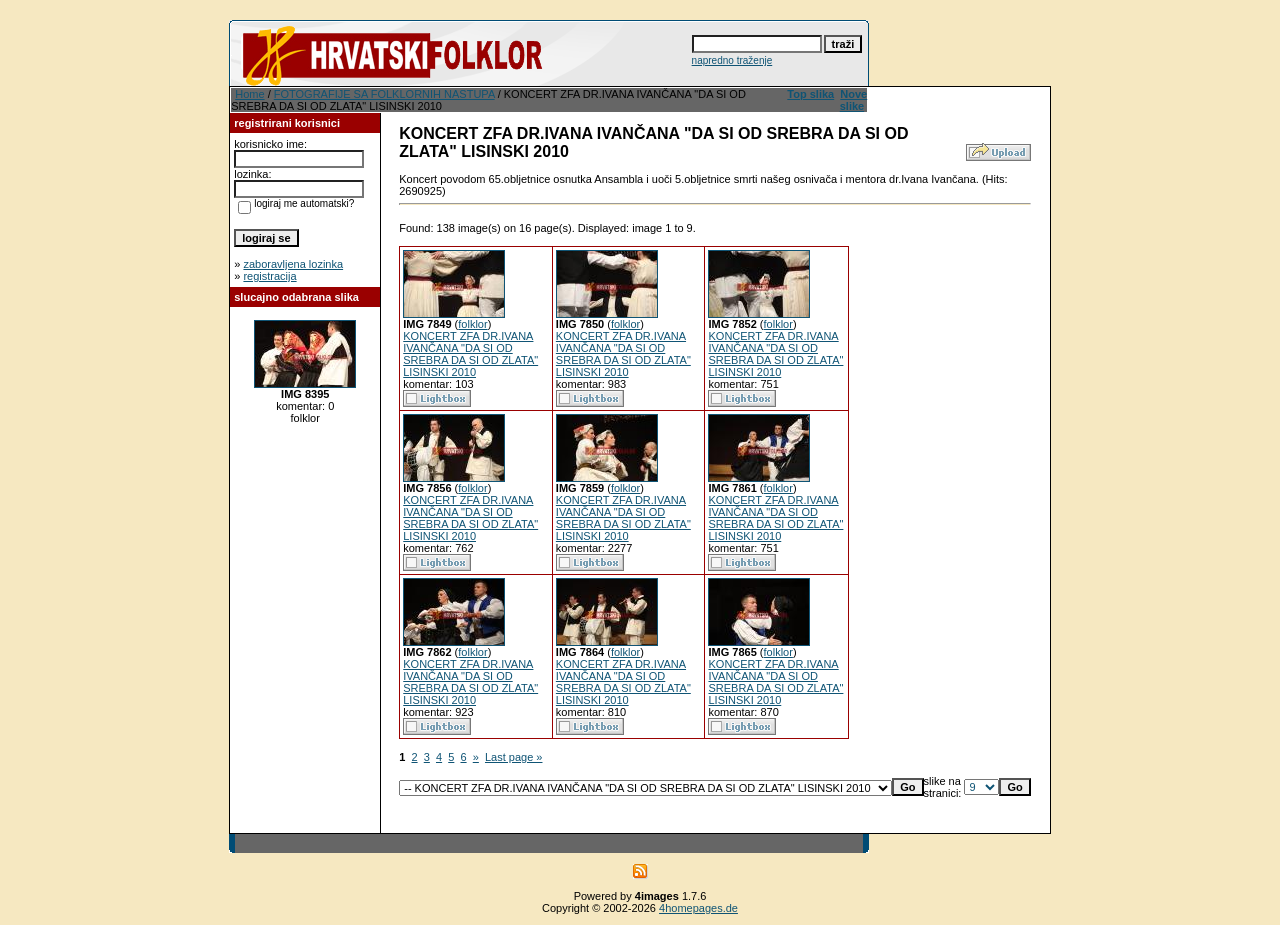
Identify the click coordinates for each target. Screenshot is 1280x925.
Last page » (514, 757)
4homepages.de (698, 908)
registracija (269, 276)
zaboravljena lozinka (293, 264)
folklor (472, 324)
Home (249, 94)
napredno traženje (732, 60)
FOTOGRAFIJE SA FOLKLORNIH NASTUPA (384, 94)
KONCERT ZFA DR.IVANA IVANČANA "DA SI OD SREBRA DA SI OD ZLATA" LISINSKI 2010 (470, 354)
